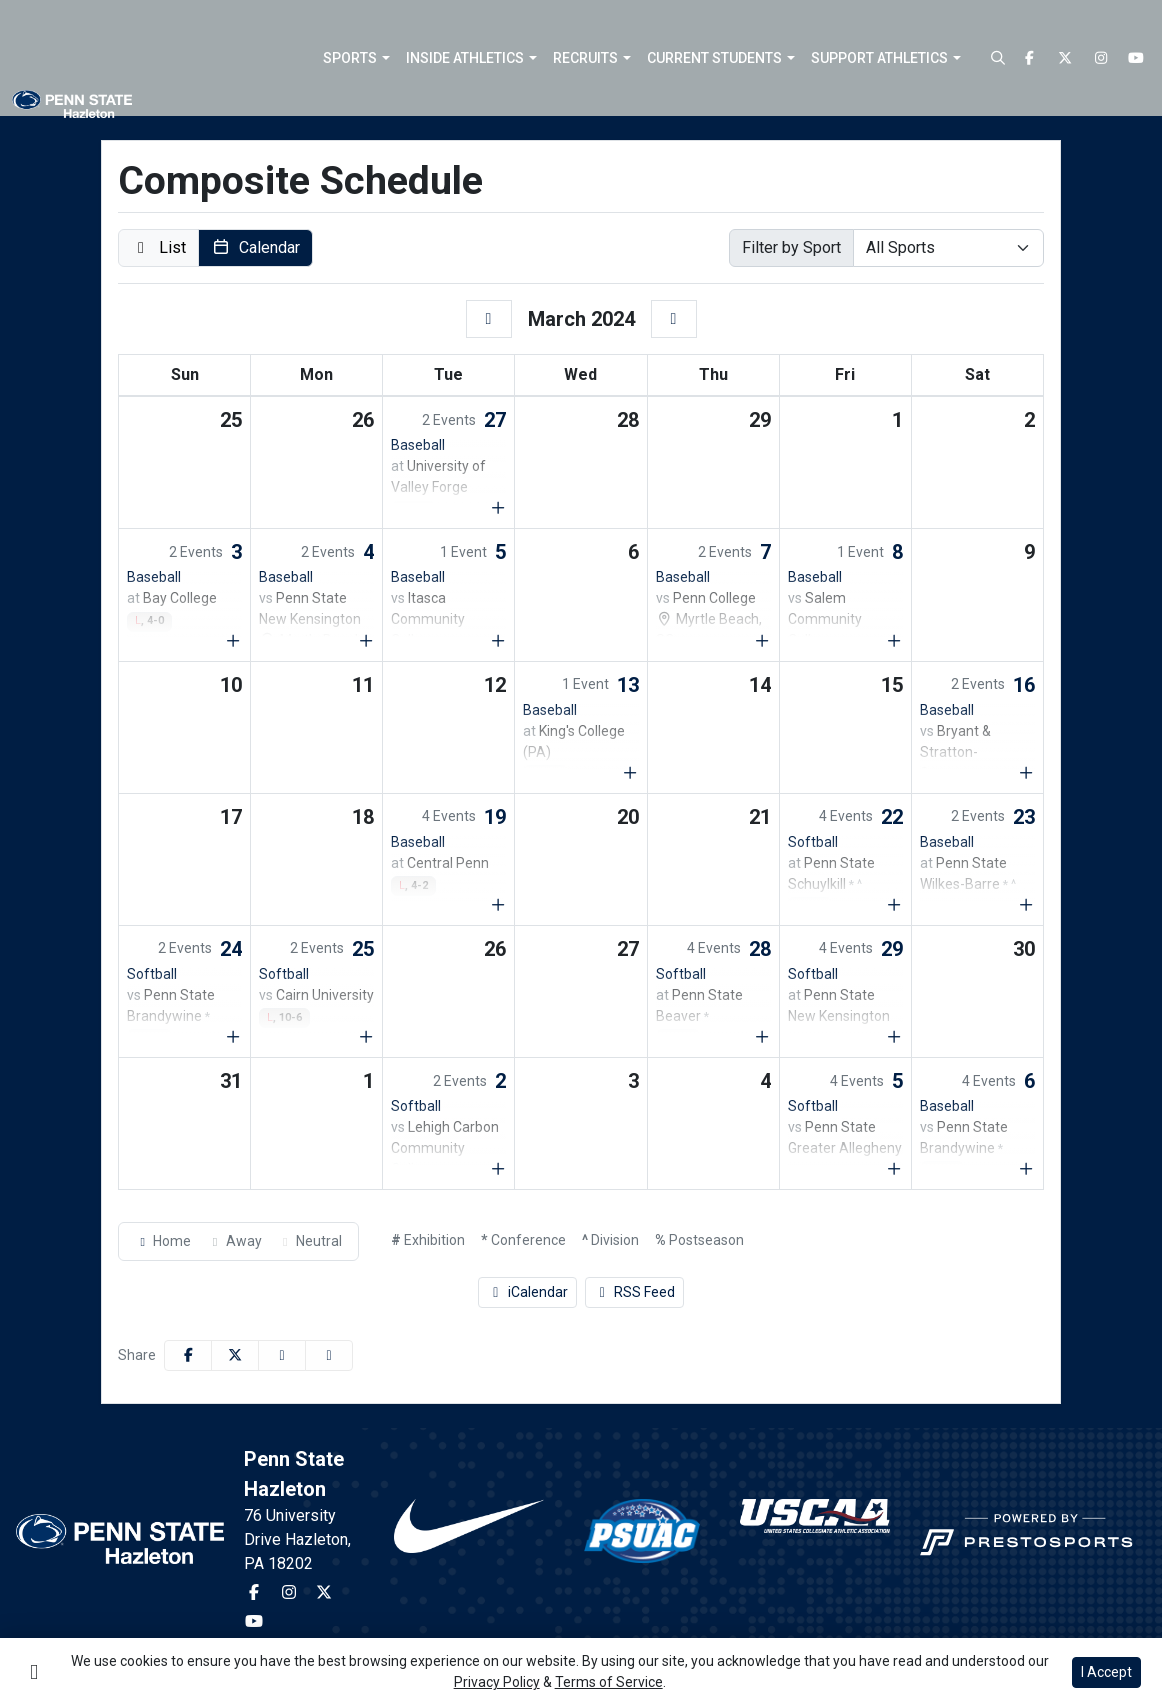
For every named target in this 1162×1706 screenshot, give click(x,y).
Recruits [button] (585, 58)
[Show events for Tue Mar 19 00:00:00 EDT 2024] (498, 905)
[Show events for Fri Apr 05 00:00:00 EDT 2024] (894, 1169)
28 (760, 949)
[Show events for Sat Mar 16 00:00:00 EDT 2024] (1027, 773)
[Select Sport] (948, 248)
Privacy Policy (497, 1682)
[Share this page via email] (282, 1355)
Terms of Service (609, 1682)
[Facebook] (1030, 58)
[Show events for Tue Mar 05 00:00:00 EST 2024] (498, 641)
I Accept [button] (1106, 1672)
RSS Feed (635, 1292)
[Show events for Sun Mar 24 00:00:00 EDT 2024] (234, 1037)
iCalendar (527, 1292)
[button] (356, 58)
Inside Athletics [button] (465, 58)
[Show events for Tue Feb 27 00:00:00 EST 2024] (498, 508)
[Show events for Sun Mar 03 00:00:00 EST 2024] (234, 641)
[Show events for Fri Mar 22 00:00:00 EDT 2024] (894, 905)
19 (495, 817)
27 (495, 420)
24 (231, 949)
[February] (489, 319)
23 (1024, 817)
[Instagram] (1101, 58)
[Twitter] (1066, 58)
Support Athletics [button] (879, 58)
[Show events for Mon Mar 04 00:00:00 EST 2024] (366, 641)
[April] (674, 319)
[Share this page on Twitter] (235, 1355)
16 (1024, 685)
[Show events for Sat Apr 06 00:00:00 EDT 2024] (1027, 1169)
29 (892, 949)
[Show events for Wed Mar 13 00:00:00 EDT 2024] (630, 773)
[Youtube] (1137, 58)
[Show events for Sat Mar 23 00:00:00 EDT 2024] (1027, 905)
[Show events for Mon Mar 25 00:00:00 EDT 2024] (366, 1037)
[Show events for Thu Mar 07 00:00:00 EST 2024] (762, 641)
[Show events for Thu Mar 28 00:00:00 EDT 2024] (762, 1037)
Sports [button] (350, 58)
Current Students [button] (714, 58)
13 (628, 685)
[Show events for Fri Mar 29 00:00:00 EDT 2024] (894, 1037)
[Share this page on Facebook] (188, 1355)
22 (892, 817)
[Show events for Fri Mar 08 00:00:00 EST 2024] (894, 641)
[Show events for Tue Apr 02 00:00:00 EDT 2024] (498, 1169)
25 (363, 949)
